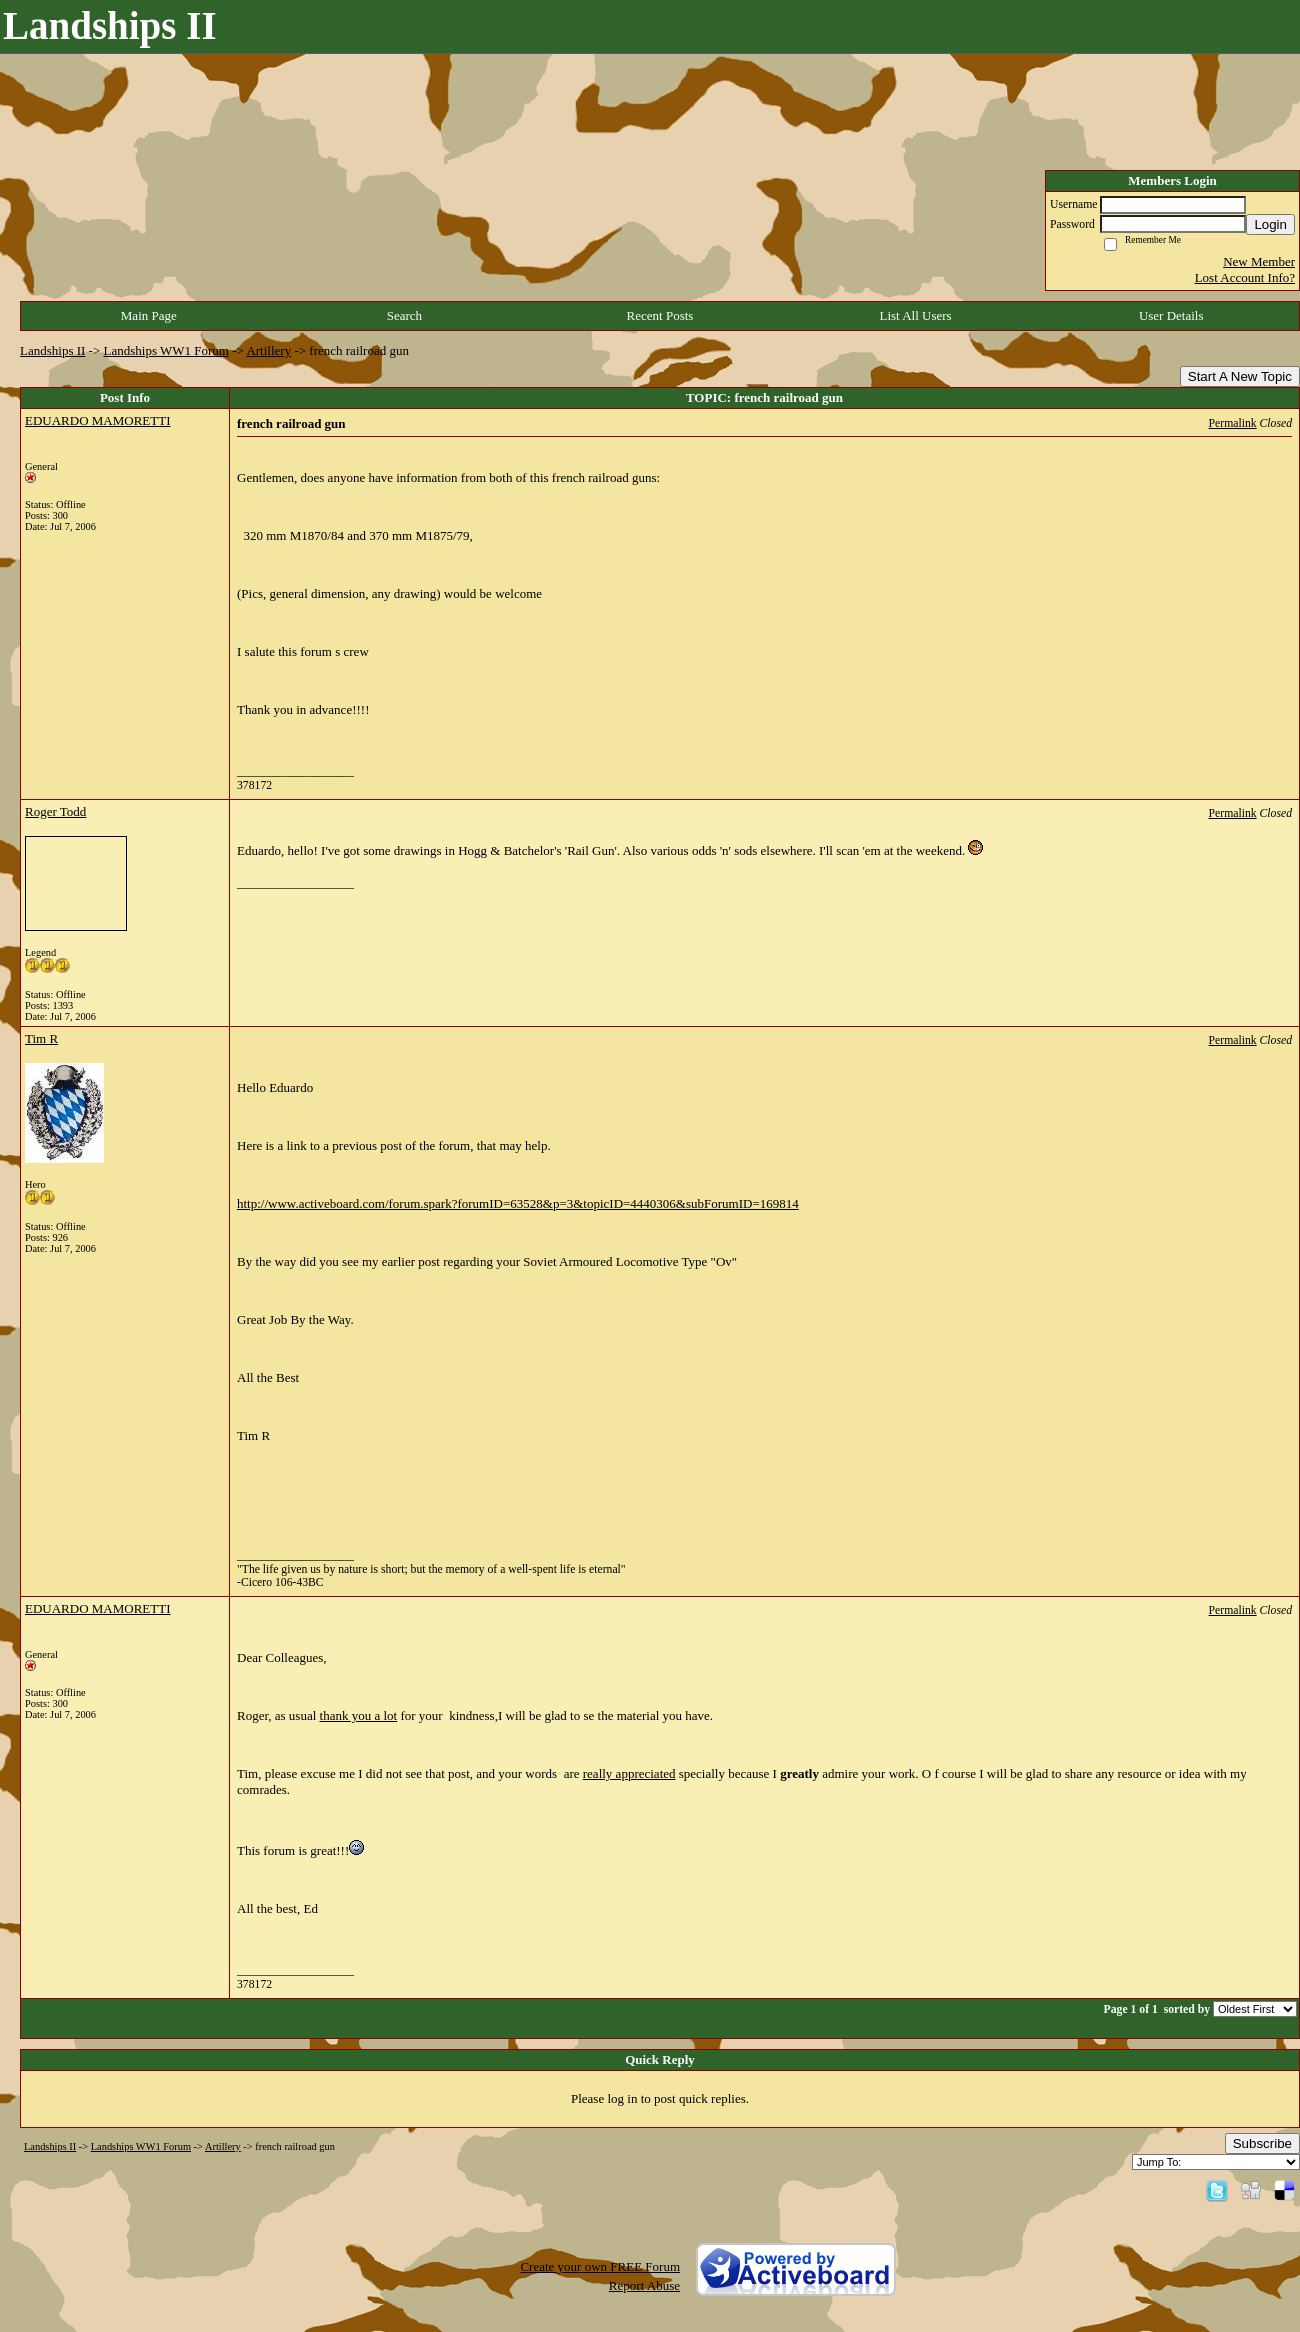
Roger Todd (55, 811)
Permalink (1233, 423)
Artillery (268, 350)
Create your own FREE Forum (600, 2266)
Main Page (149, 315)
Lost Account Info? (1245, 277)
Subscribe (1262, 2143)
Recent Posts (660, 315)
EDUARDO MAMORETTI (98, 420)
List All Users (915, 315)
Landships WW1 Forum (166, 350)
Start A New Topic (1240, 376)
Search (404, 315)
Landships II (52, 350)
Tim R (41, 1038)
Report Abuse (644, 2285)
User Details (1171, 315)
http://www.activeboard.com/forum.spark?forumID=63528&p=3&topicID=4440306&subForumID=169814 (518, 1203)
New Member (1259, 261)
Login (1270, 224)
